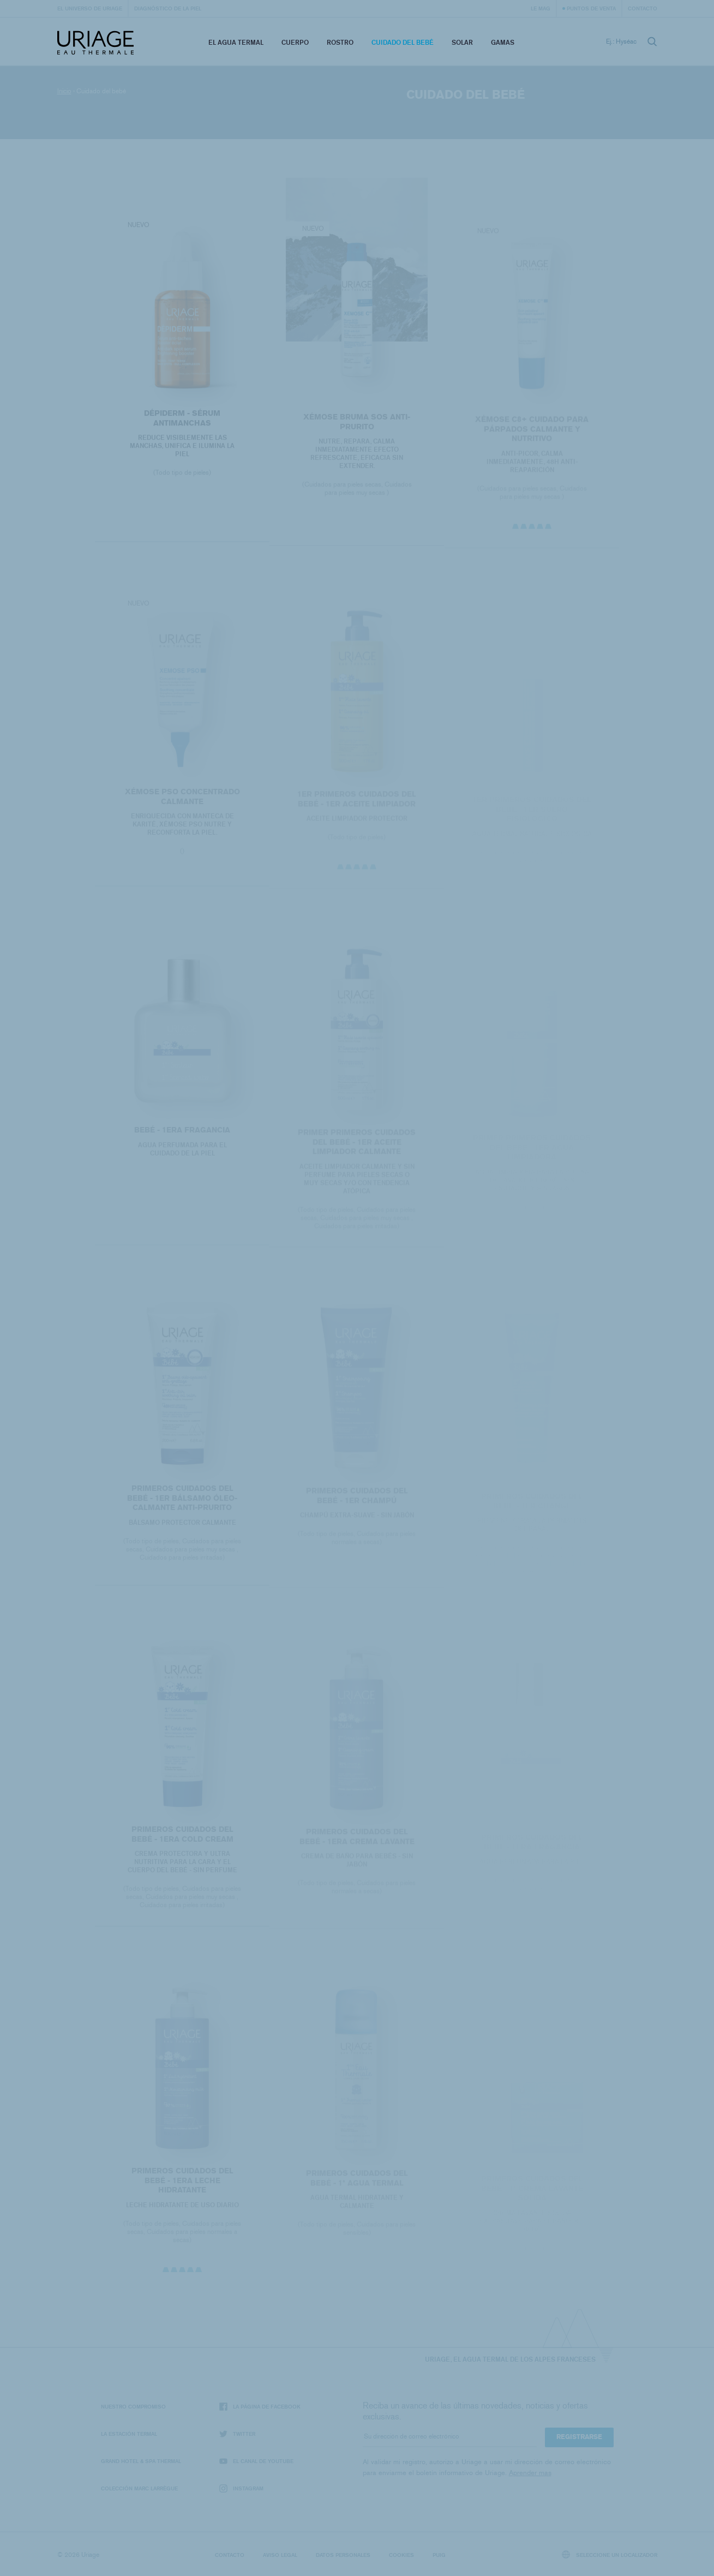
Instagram (241, 2488)
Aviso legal (280, 2554)
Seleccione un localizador (609, 2554)
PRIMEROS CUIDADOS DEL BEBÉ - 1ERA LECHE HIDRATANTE (182, 2184)
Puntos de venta (591, 8)
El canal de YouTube (256, 2461)
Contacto (642, 8)
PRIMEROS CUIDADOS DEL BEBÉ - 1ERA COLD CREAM (182, 1838)
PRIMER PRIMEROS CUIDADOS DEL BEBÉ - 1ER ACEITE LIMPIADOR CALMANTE (357, 1147)
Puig (439, 2554)
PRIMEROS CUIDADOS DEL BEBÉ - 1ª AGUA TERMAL (357, 2182)
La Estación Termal (129, 2433)
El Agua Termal (235, 42)
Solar (462, 42)
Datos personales (343, 2554)
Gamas (502, 42)
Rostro (340, 42)
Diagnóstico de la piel (167, 8)
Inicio (64, 91)
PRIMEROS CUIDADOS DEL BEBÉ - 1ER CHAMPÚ (357, 1500)
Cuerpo (295, 42)
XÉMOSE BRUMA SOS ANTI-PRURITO (356, 425)
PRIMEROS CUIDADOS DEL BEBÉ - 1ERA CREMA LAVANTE (357, 1841)
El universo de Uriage (89, 8)
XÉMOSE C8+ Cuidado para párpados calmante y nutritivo (532, 433)
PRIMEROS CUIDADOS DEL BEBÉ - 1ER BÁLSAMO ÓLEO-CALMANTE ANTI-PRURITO (182, 1502)
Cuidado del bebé (402, 42)
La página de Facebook (260, 2406)
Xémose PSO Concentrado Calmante (182, 800)
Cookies (401, 2554)
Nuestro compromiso (133, 2406)
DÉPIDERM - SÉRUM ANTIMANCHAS (182, 421)
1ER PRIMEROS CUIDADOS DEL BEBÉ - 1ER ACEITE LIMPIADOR (356, 803)
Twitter (237, 2433)
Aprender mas (530, 2473)
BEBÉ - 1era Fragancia (182, 1134)
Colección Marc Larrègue (139, 2488)
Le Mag (540, 8)
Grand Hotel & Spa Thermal (141, 2461)
